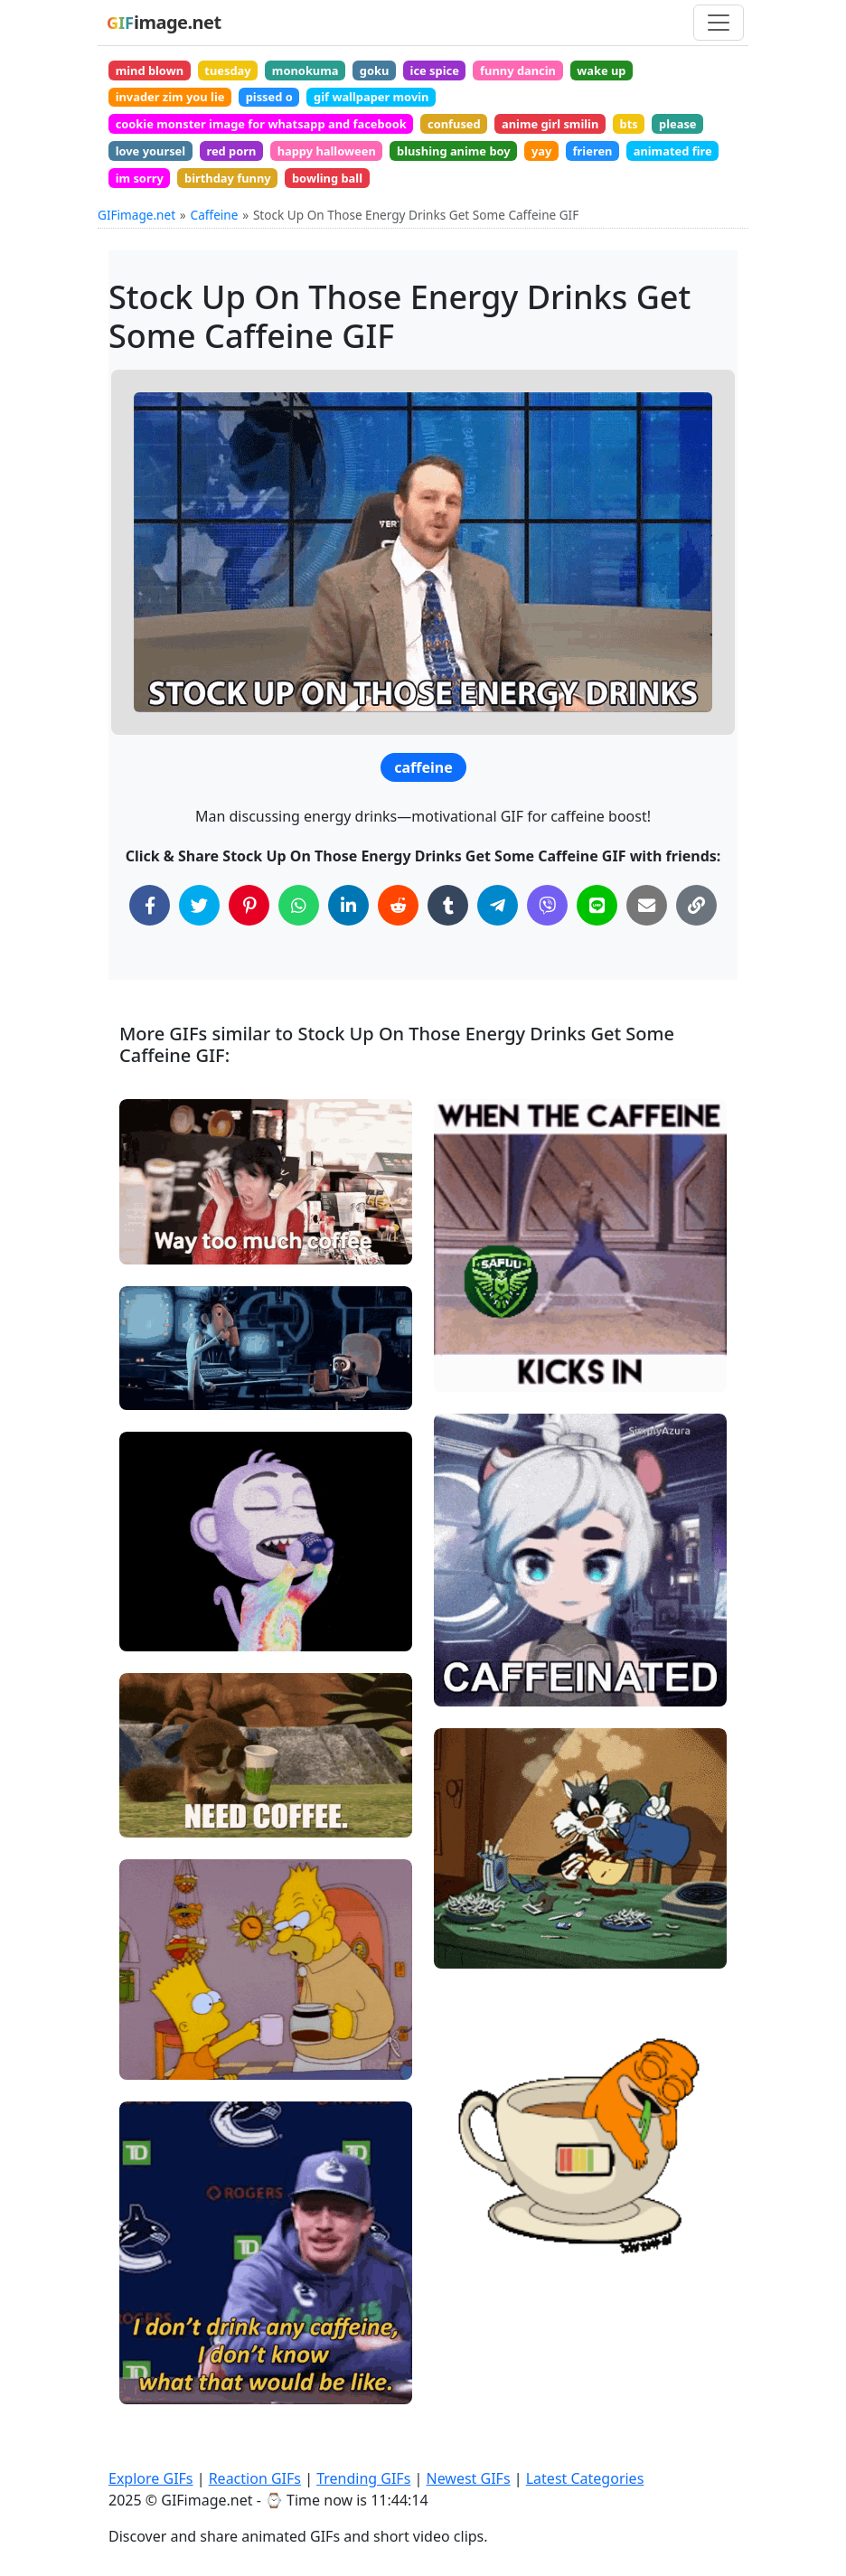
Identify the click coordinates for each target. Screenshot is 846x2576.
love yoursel (224, 172)
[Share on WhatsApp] (298, 937)
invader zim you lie (177, 105)
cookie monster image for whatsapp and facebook (276, 138)
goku (411, 72)
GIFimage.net (136, 245)
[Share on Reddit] (398, 937)
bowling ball (538, 204)
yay (664, 172)
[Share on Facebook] (149, 937)
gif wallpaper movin (404, 105)
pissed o (289, 105)
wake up (670, 72)
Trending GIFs (363, 2478)
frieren (140, 204)
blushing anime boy (565, 172)
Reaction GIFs (255, 2478)
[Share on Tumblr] (448, 937)
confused (491, 138)
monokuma (332, 72)
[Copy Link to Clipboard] (696, 937)
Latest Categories (585, 2478)
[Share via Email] (646, 937)
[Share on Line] (597, 937)
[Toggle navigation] (718, 23)
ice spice (480, 72)
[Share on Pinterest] (249, 937)
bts (688, 138)
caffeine (423, 799)
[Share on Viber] (547, 937)
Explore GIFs (150, 2478)
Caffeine (215, 245)
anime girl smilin (599, 138)
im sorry (326, 204)
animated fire (231, 204)
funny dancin (575, 72)
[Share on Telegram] (497, 937)
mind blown (155, 72)
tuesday (244, 72)
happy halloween (423, 172)
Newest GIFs (468, 2478)
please (138, 172)
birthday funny (427, 204)
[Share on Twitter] (199, 937)
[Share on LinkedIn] (348, 937)
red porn (315, 172)
